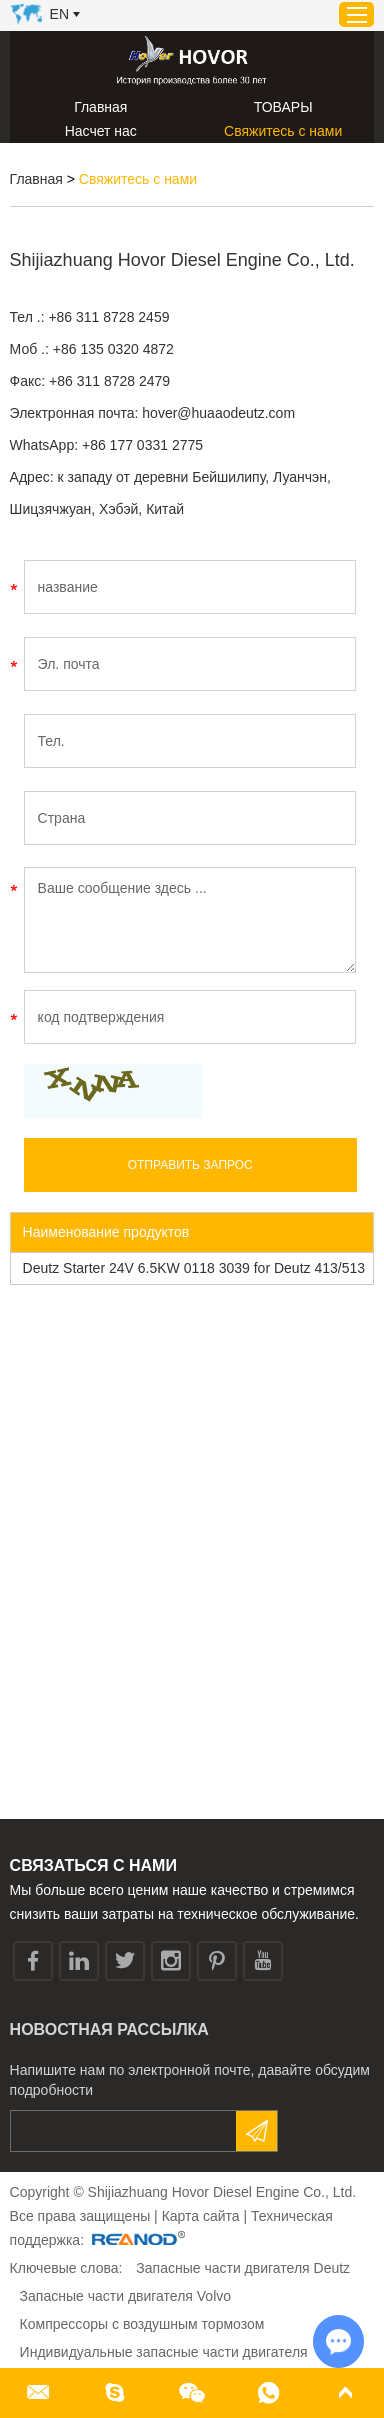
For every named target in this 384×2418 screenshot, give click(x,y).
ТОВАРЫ (283, 107)
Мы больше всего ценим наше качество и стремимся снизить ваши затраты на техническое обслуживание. (184, 1902)
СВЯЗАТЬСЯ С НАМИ (93, 1865)
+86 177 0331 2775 (142, 445)
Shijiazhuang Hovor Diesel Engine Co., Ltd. (182, 260)
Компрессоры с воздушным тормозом (142, 2324)
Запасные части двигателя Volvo (125, 2296)
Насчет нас (101, 131)
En (59, 14)
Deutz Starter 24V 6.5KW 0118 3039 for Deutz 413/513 (194, 1268)
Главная (100, 107)
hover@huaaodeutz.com (218, 413)
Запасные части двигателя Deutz (243, 2268)
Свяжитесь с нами (283, 131)
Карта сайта (201, 2216)
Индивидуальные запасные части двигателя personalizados (164, 2366)
